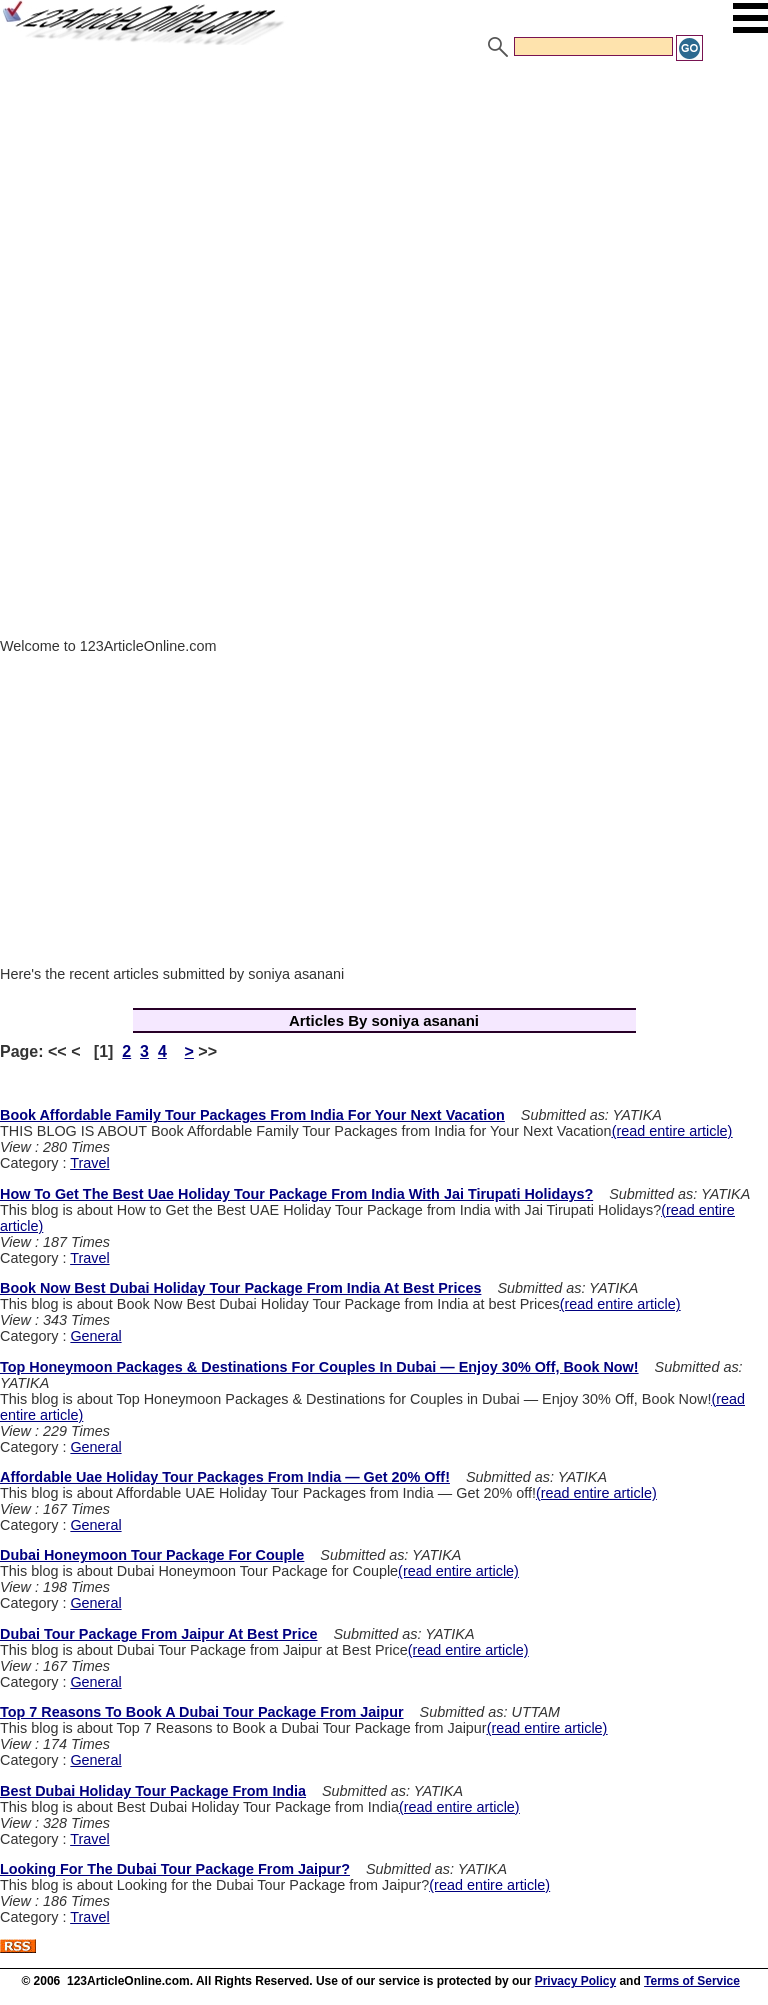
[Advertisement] (384, 213)
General (95, 1336)
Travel (89, 1163)
